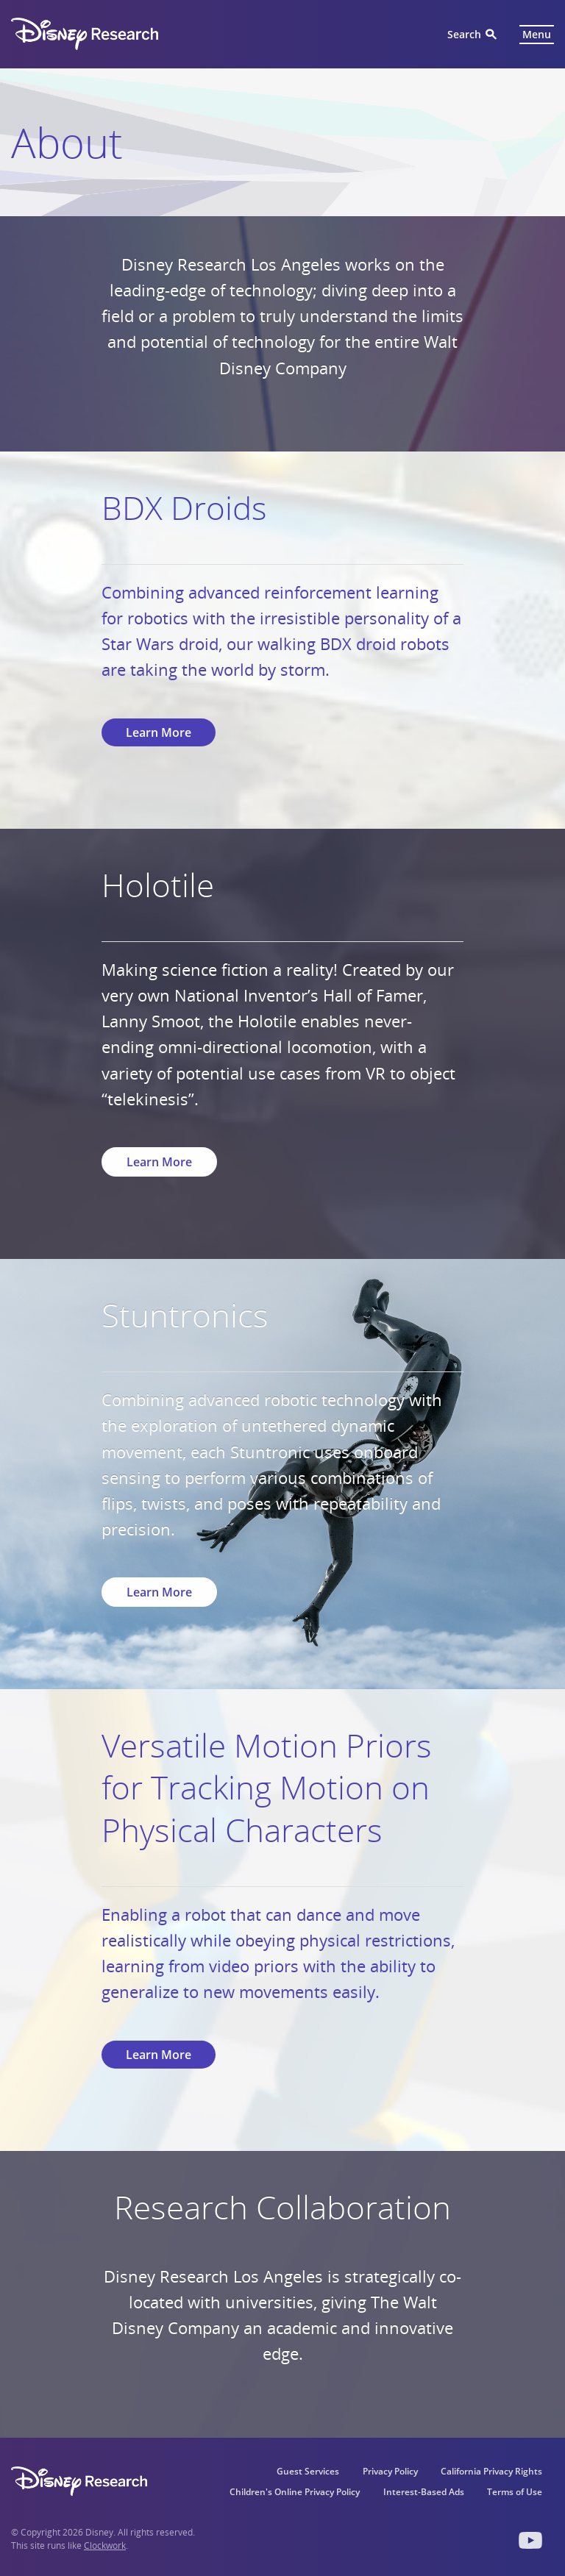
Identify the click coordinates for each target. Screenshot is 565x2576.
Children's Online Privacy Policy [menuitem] (294, 2492)
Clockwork (105, 2545)
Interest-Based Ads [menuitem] (423, 2492)
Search (464, 34)
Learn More (158, 732)
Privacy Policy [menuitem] (389, 2471)
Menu (536, 34)
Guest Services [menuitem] (307, 2471)
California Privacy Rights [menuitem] (491, 2471)
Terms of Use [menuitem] (514, 2492)
